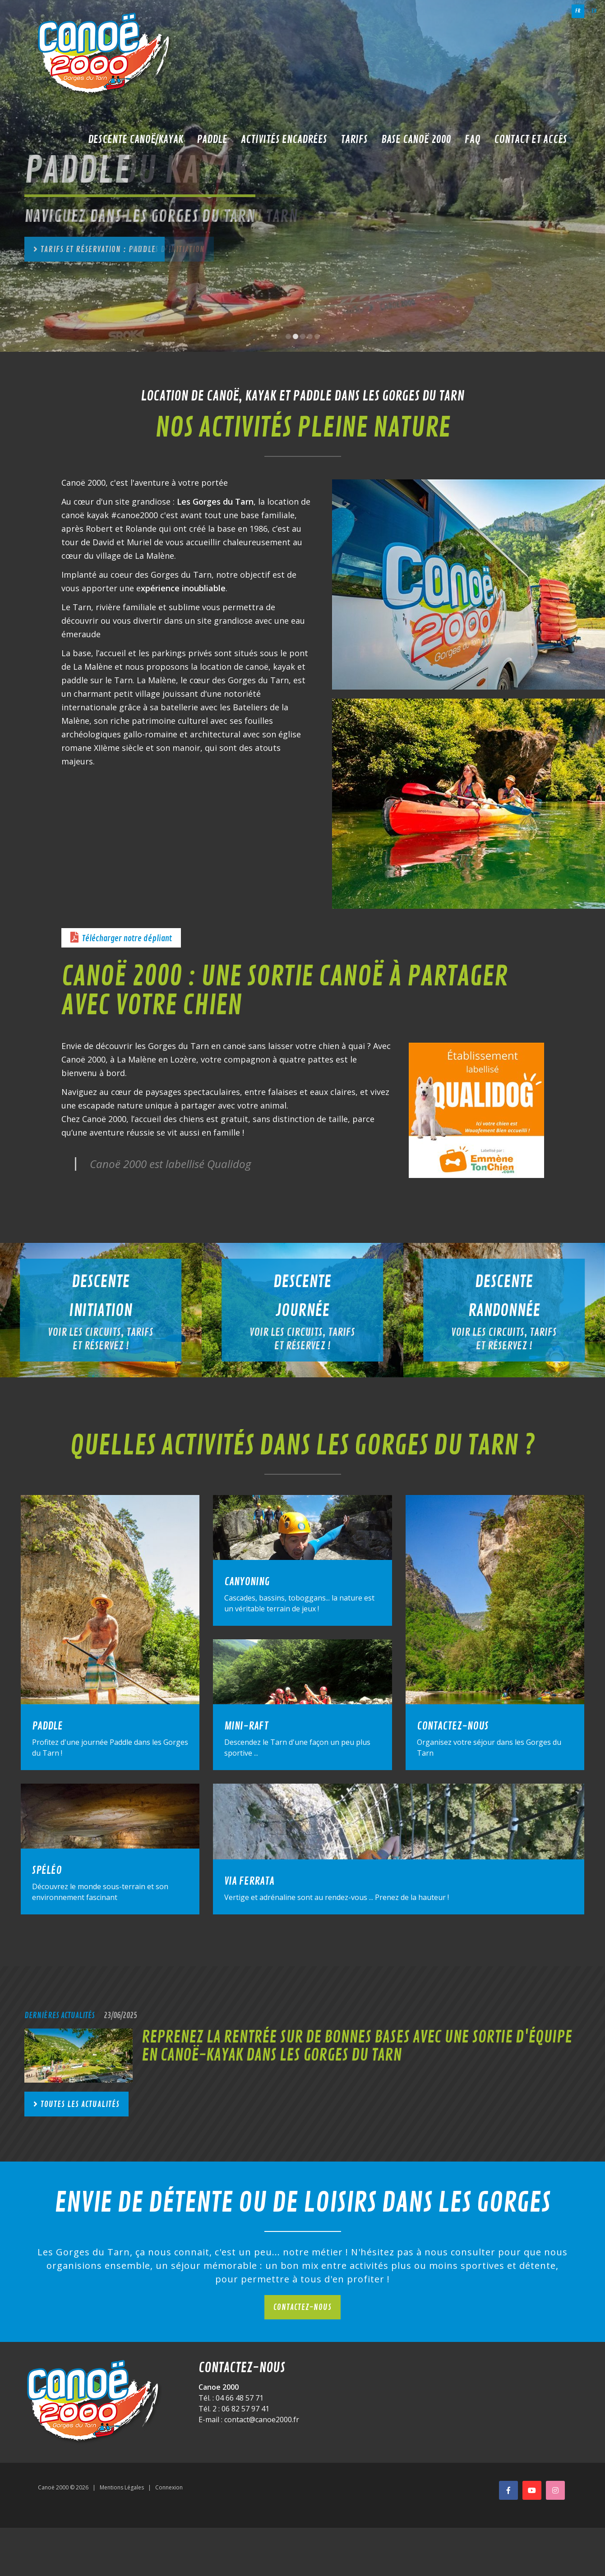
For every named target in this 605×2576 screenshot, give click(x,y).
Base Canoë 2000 (416, 139)
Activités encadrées (284, 139)
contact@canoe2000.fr (261, 2419)
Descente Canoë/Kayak (135, 139)
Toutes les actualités (80, 2104)
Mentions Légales (122, 2487)
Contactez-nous (302, 2307)
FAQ (472, 139)
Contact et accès (530, 139)
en (594, 11)
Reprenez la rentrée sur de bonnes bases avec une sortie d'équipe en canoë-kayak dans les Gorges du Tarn (357, 2046)
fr (578, 11)
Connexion (169, 2487)
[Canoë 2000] (105, 54)
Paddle (212, 139)
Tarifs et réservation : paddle (98, 249)
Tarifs (354, 139)
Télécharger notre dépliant (127, 938)
